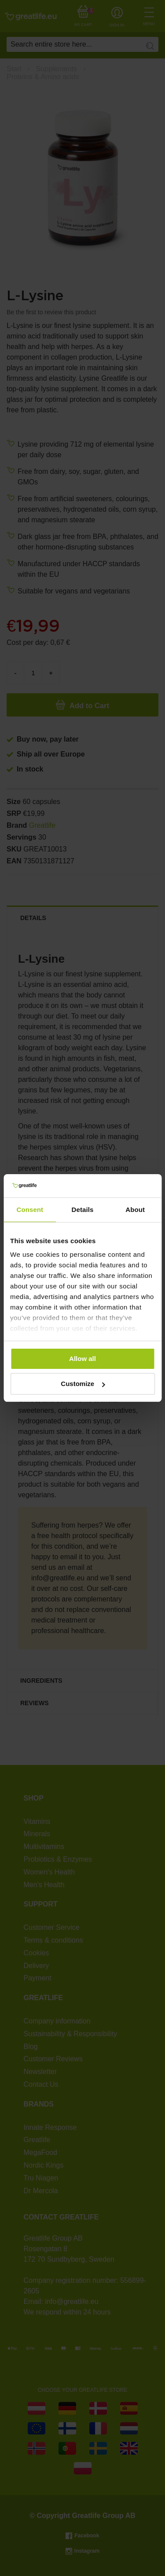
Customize (83, 1383)
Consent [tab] (29, 1209)
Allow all (82, 1358)
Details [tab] (83, 1209)
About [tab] (135, 1209)
